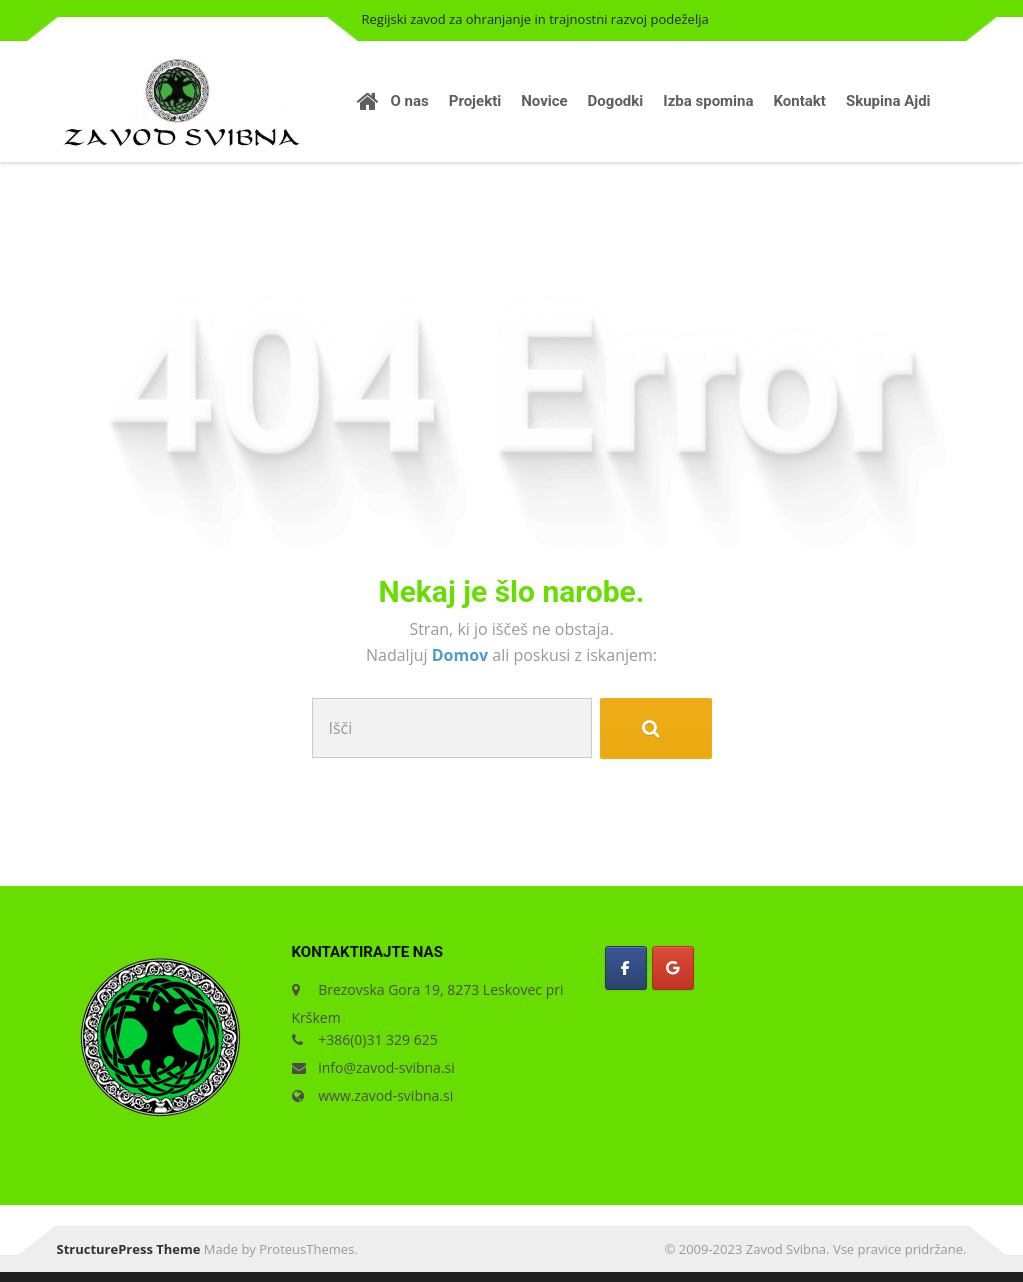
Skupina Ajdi (888, 101)
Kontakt (800, 101)
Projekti (475, 101)
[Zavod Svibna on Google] (673, 968)
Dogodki (616, 101)
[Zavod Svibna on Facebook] (626, 968)
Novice (544, 101)
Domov (462, 655)
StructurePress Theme (129, 1249)
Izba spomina (708, 101)
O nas (410, 101)
